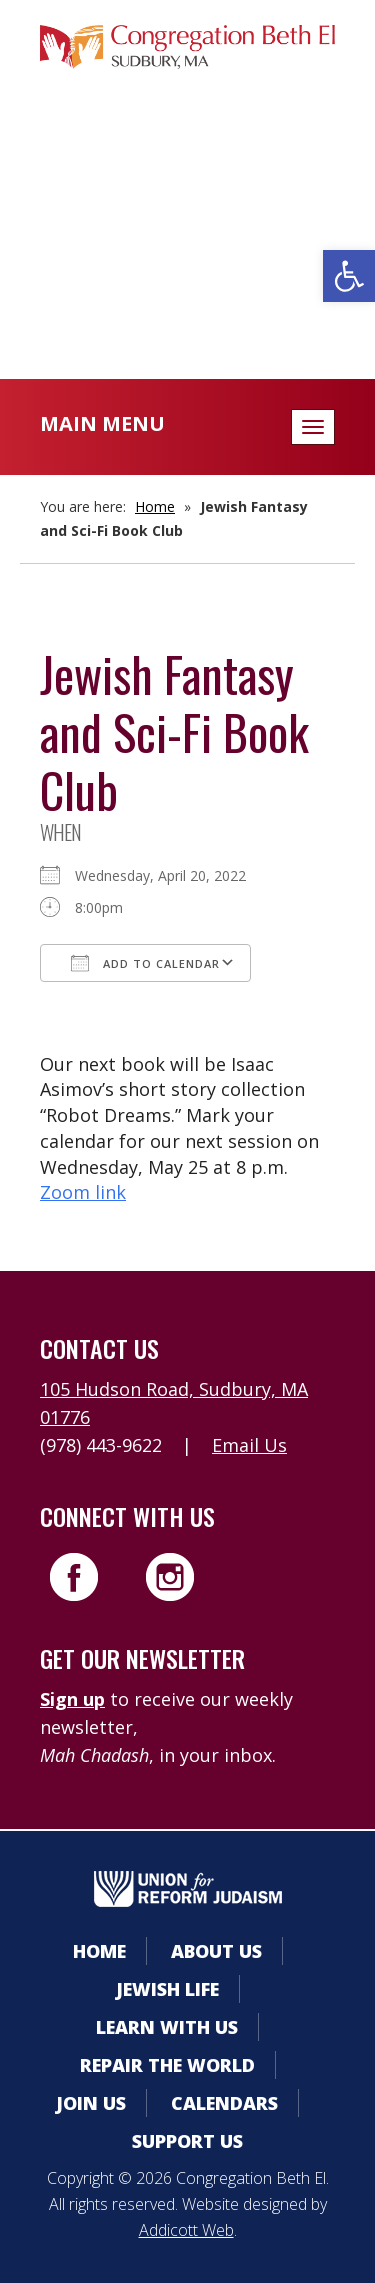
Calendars (188, 203)
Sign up (72, 1699)
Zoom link (83, 1192)
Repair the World (167, 2065)
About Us (216, 1951)
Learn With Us (167, 2027)
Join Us (91, 2103)
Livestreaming (187, 283)
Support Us (187, 2141)
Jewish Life (167, 1989)
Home (155, 506)
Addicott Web (186, 2230)
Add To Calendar (145, 963)
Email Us (249, 1445)
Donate (188, 243)
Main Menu (102, 423)
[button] (349, 276)
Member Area (187, 163)
